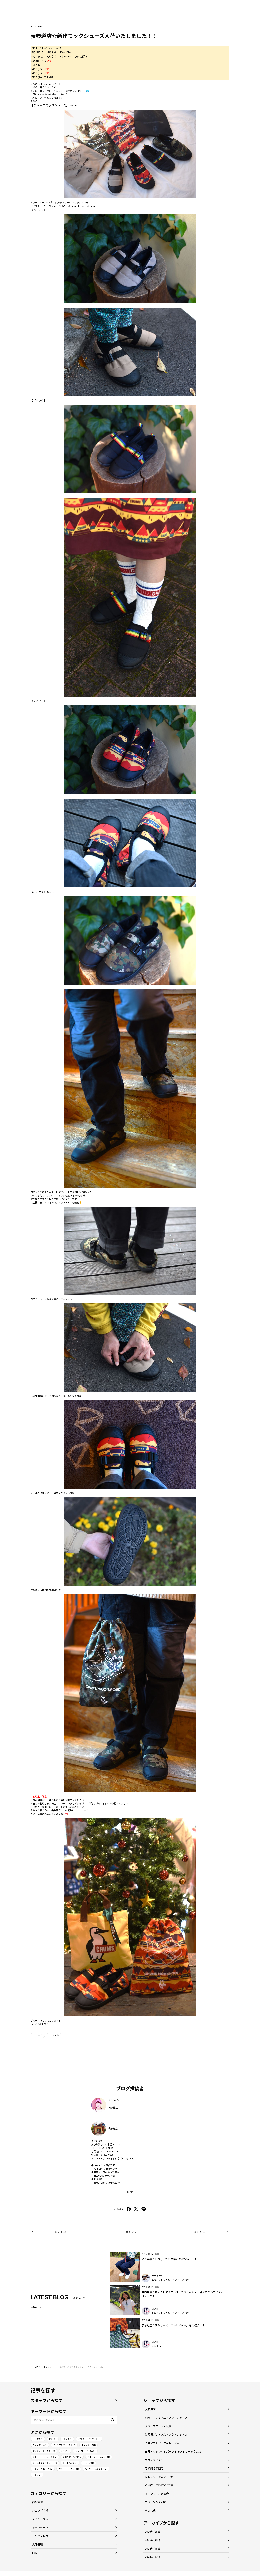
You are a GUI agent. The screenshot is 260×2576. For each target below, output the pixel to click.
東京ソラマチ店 (154, 2460)
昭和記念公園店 (154, 2468)
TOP (36, 2366)
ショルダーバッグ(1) (72, 2456)
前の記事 (60, 2232)
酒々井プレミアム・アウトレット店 (166, 2418)
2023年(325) (152, 2557)
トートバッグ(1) (70, 2462)
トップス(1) (38, 2438)
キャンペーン (40, 2527)
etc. (34, 2553)
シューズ (37, 2035)
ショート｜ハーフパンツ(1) (45, 2456)
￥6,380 (54, 105)
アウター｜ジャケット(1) (89, 2438)
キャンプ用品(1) (40, 2444)
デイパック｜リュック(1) (98, 2456)
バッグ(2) (37, 2474)
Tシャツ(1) (67, 2438)
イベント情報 (40, 2519)
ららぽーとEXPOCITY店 (159, 2485)
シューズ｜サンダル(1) (85, 2450)
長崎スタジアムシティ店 (159, 2477)
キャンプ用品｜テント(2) (64, 2444)
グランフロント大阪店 (158, 2426)
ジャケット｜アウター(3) (44, 2450)
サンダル (54, 2035)
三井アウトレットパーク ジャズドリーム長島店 (173, 2451)
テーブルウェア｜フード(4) (45, 2462)
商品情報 (37, 2502)
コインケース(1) (88, 2444)
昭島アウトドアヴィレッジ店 (162, 2443)
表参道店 (150, 2409)
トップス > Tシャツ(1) (43, 2468)
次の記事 (200, 2232)
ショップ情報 (40, 2510)
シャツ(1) (65, 2450)
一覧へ (34, 2307)
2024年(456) (152, 2548)
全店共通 (150, 2510)
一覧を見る (130, 2232)
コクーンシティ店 (155, 2502)
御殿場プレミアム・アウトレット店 (166, 2434)
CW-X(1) (53, 2438)
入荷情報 (37, 2544)
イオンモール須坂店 (157, 2494)
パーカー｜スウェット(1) (96, 2468)
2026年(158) (152, 2531)
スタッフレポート (42, 2536)
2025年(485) (152, 2540)
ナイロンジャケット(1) (69, 2468)
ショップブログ (48, 2366)
